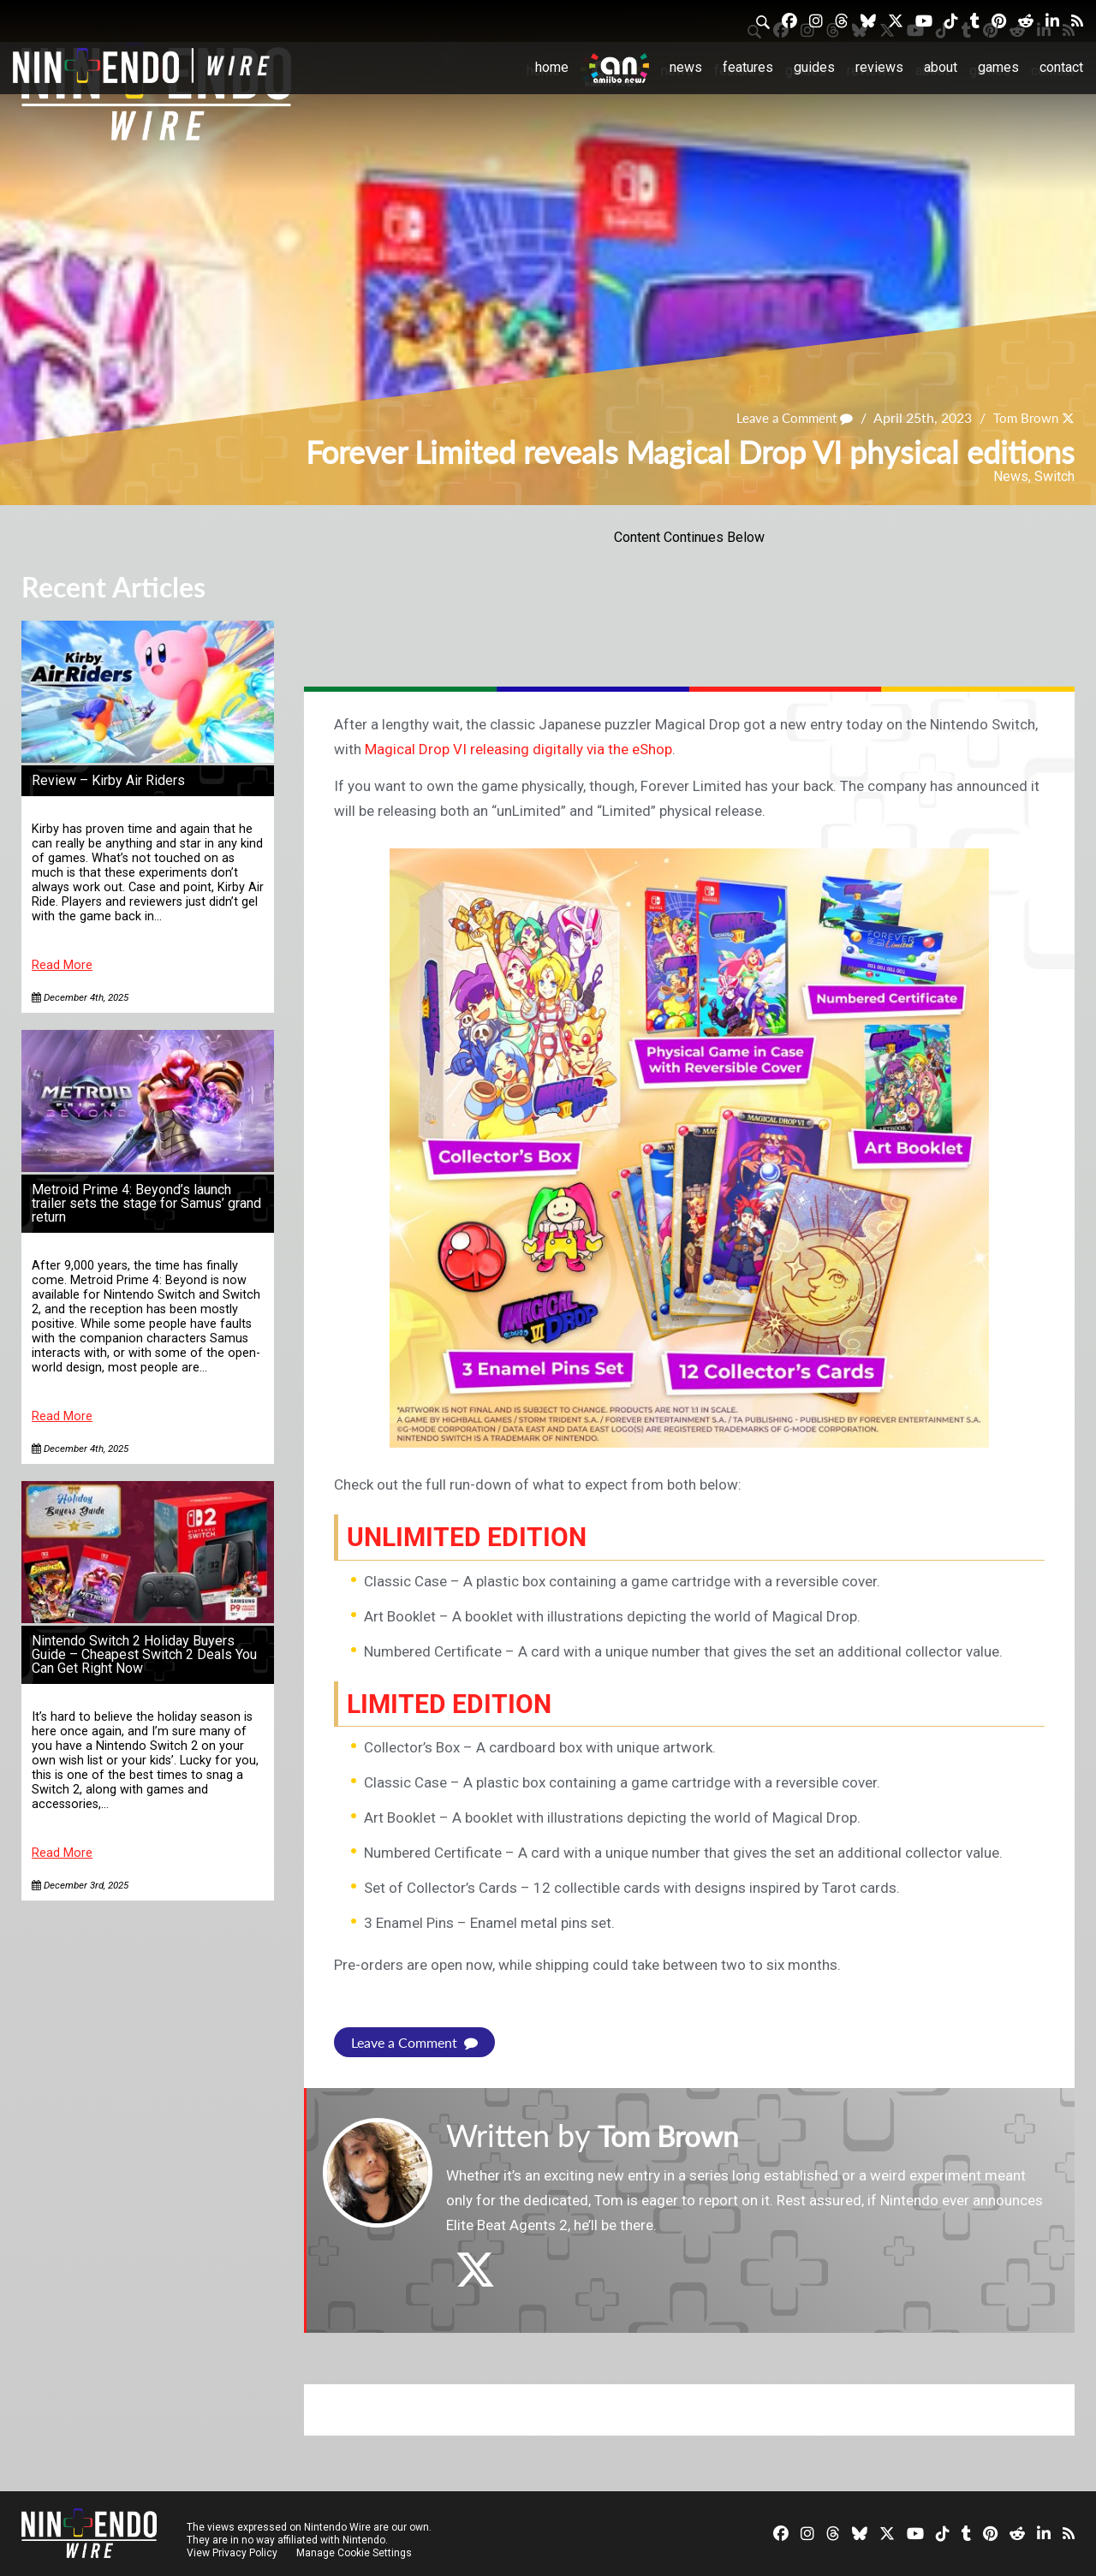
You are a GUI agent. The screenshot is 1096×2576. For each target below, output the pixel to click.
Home (552, 67)
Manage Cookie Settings (355, 2552)
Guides (814, 67)
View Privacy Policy (232, 2552)
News (686, 67)
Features (748, 67)
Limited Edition (455, 1703)
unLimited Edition (473, 1536)
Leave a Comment (787, 418)
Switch (1054, 476)
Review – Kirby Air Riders (108, 780)
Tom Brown (1023, 418)
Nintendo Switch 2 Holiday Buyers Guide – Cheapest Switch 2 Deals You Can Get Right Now (144, 1654)
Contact (1061, 67)
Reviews (879, 67)
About (940, 67)
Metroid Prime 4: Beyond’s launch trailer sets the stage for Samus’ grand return (146, 1203)
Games (998, 67)
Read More (62, 965)
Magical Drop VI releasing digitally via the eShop (518, 749)
